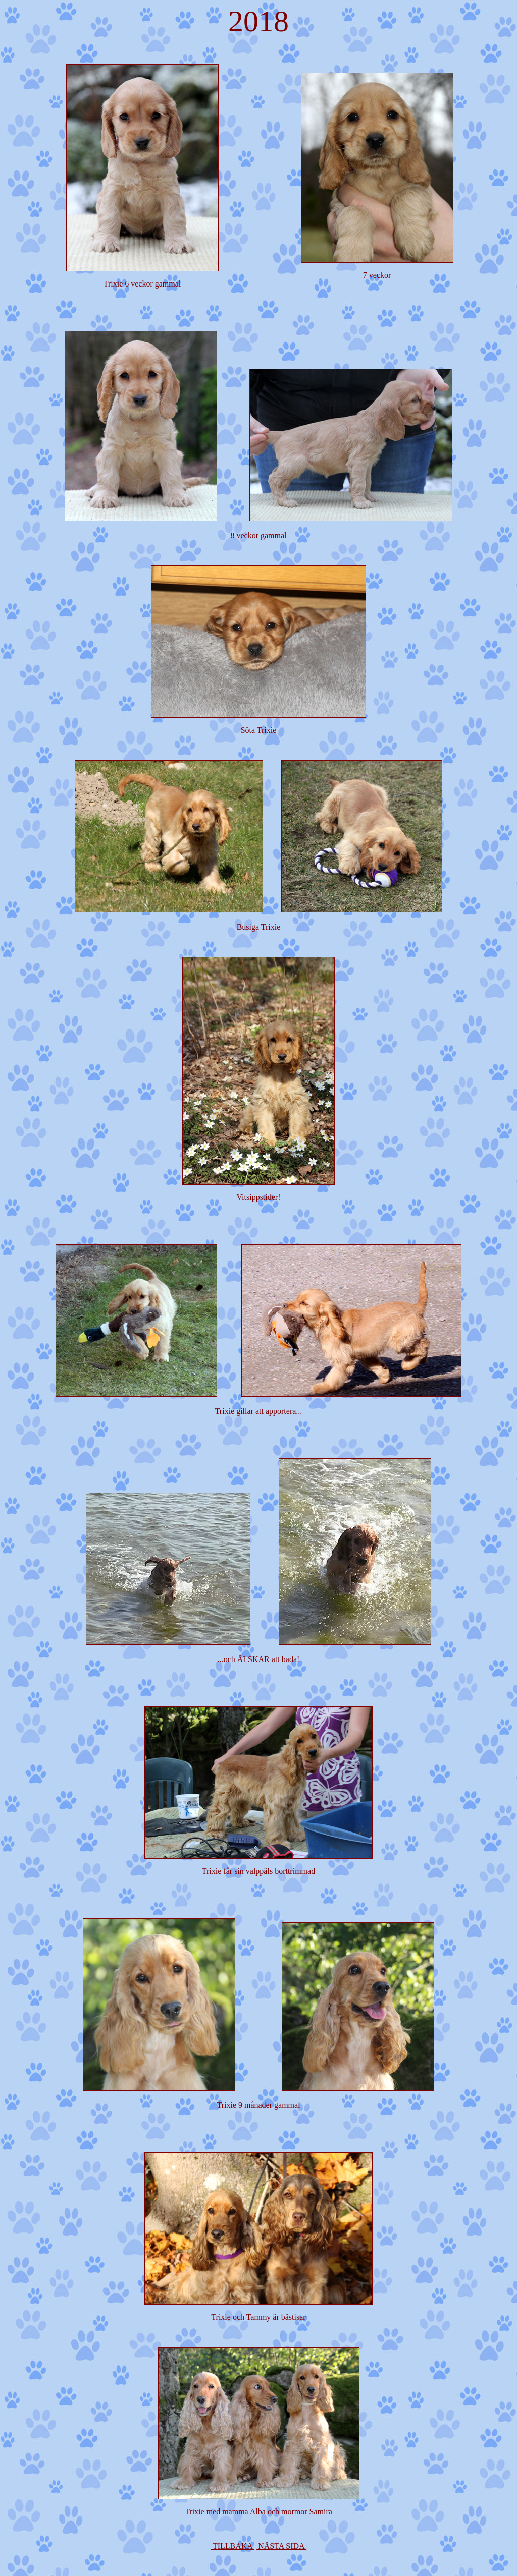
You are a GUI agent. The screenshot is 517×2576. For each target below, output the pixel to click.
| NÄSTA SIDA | (281, 2546)
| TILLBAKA (230, 2546)
